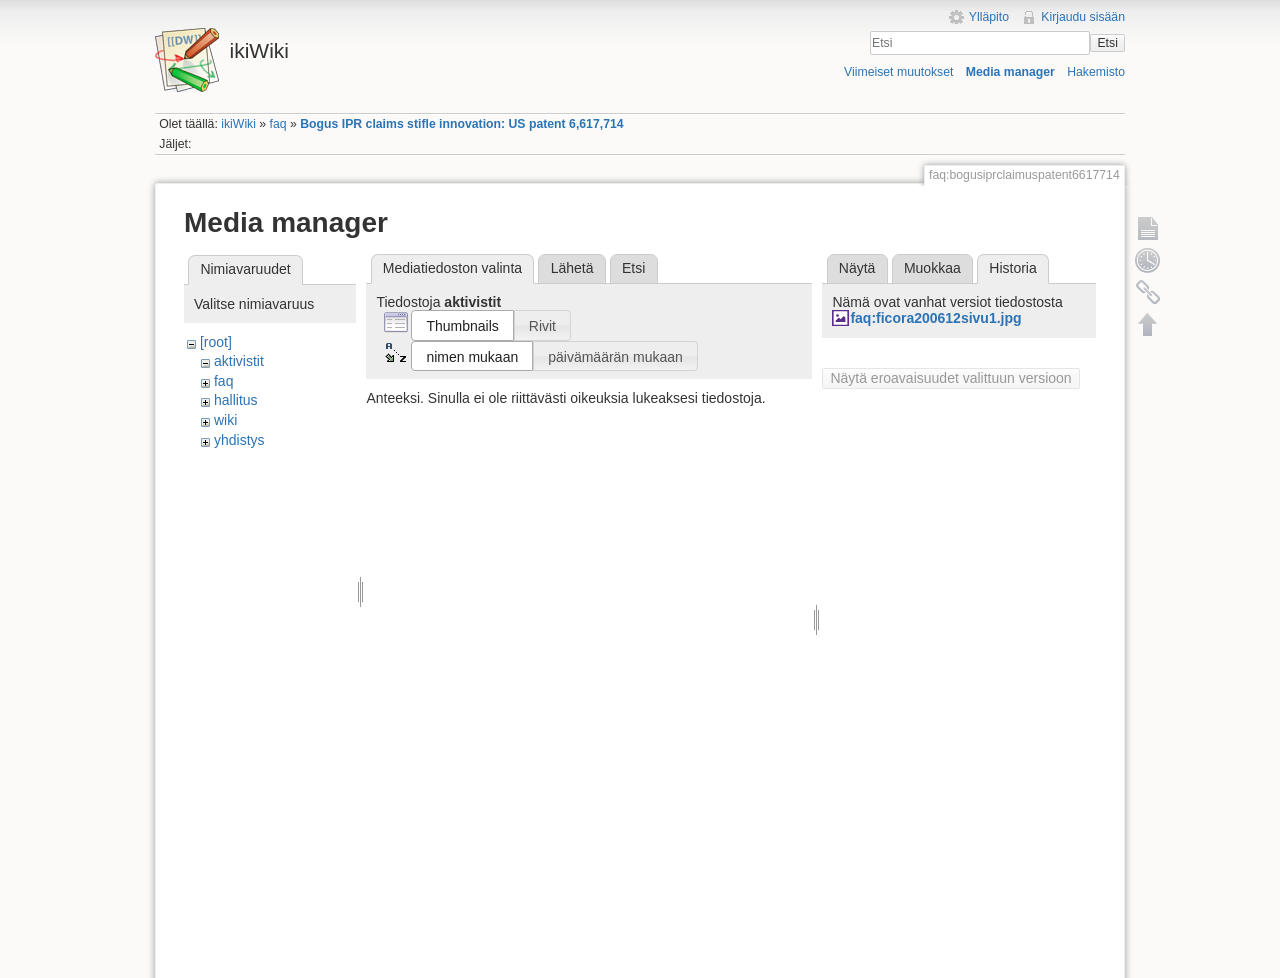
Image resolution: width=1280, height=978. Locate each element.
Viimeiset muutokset (898, 72)
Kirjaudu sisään (1083, 17)
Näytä (857, 268)
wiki (225, 420)
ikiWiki (238, 124)
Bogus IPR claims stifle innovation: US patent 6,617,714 (461, 124)
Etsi (1107, 43)
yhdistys (239, 440)
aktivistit (239, 361)
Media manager (1010, 72)
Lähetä (572, 268)
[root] (216, 342)
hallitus (236, 400)
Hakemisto (1096, 72)
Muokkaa (932, 268)
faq (278, 124)
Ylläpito (989, 17)
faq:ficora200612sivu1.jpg (935, 318)
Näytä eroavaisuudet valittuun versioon (950, 378)
